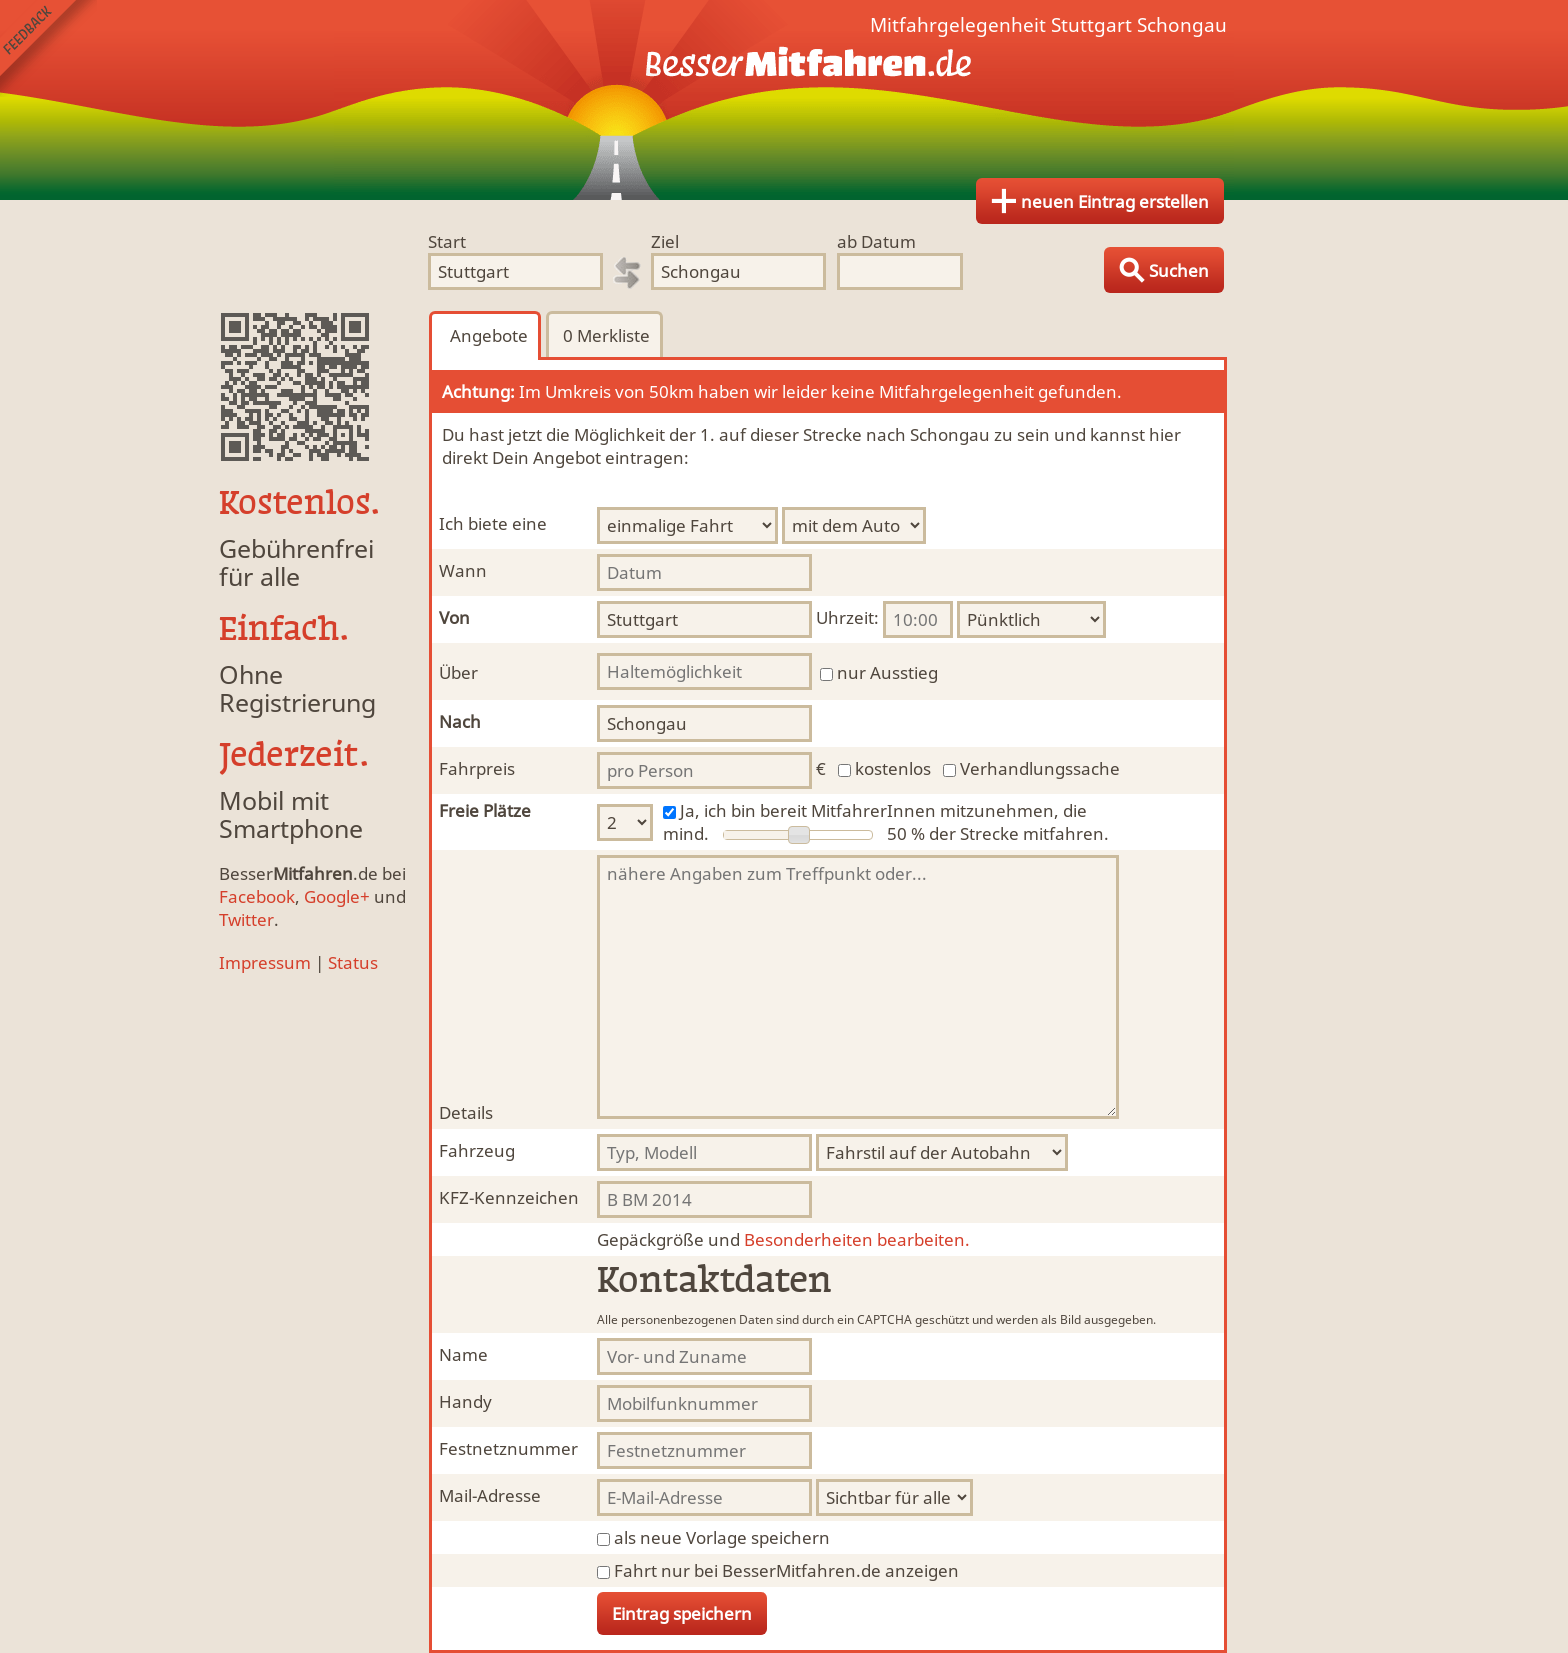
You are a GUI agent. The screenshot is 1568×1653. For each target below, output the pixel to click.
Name (463, 1354)
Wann (463, 570)
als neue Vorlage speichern (722, 1537)
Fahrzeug (477, 1150)
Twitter (246, 919)
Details (466, 1112)
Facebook (257, 896)
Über (458, 672)
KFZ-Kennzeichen (509, 1197)
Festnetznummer (508, 1448)
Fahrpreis (477, 768)
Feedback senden (48, 48)
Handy (465, 1401)
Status (353, 962)
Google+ (337, 896)
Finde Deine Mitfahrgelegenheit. (784, 100)
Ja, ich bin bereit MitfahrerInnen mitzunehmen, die (883, 810)
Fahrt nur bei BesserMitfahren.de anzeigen (786, 1570)
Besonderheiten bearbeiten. (783, 1239)
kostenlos (893, 768)
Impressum (265, 962)
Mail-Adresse (490, 1495)
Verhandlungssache (1040, 768)
